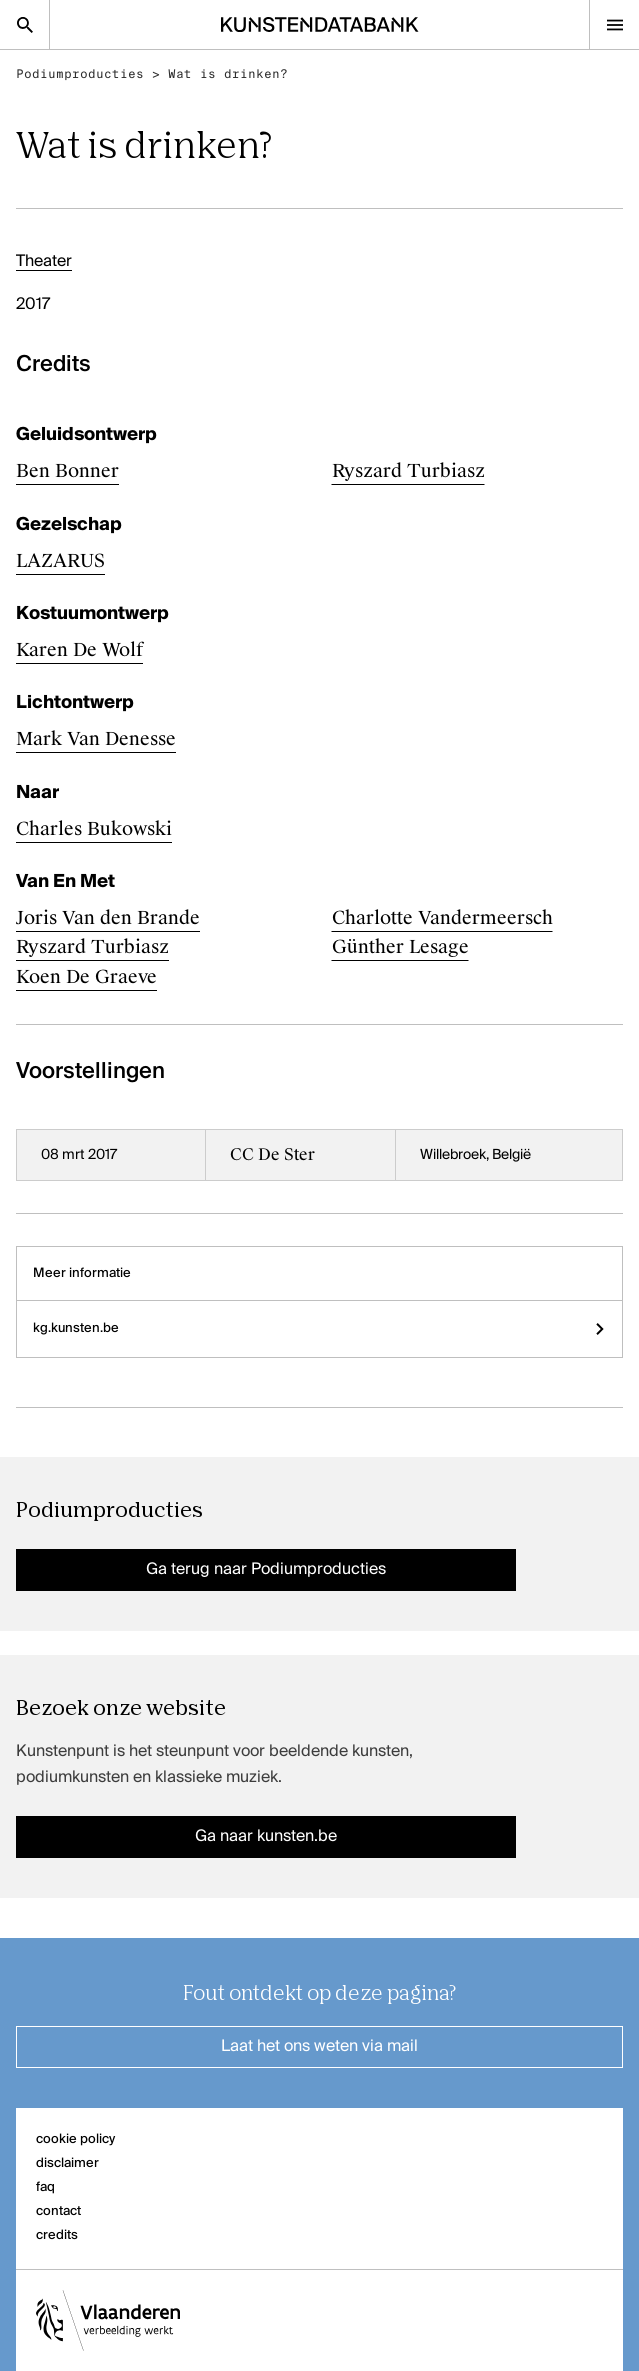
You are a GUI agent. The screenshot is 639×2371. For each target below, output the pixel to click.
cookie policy (75, 2139)
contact (58, 2211)
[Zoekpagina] (24, 24)
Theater (44, 262)
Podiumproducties (80, 74)
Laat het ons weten (319, 2047)
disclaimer (67, 2163)
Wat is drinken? (228, 74)
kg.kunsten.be (319, 1328)
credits (57, 2235)
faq (45, 2187)
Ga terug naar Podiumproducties (266, 1570)
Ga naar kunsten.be (266, 1837)
